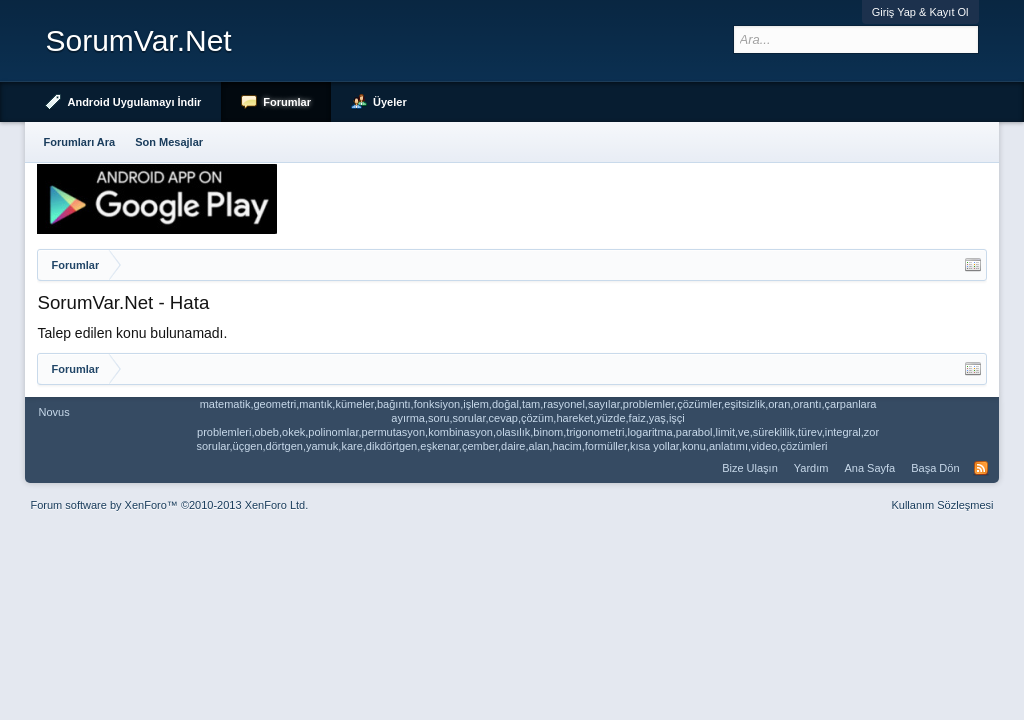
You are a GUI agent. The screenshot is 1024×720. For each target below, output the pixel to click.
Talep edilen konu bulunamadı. (132, 333)
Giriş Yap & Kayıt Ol (920, 12)
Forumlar (287, 102)
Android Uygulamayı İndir (134, 102)
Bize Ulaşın (750, 468)
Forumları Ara (79, 142)
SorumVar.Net (138, 40)
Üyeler (390, 102)
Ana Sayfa (869, 468)
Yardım (811, 468)
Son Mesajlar (169, 142)
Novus (53, 412)
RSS (981, 468)
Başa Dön (935, 468)
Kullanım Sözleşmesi (942, 505)
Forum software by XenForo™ (169, 505)
